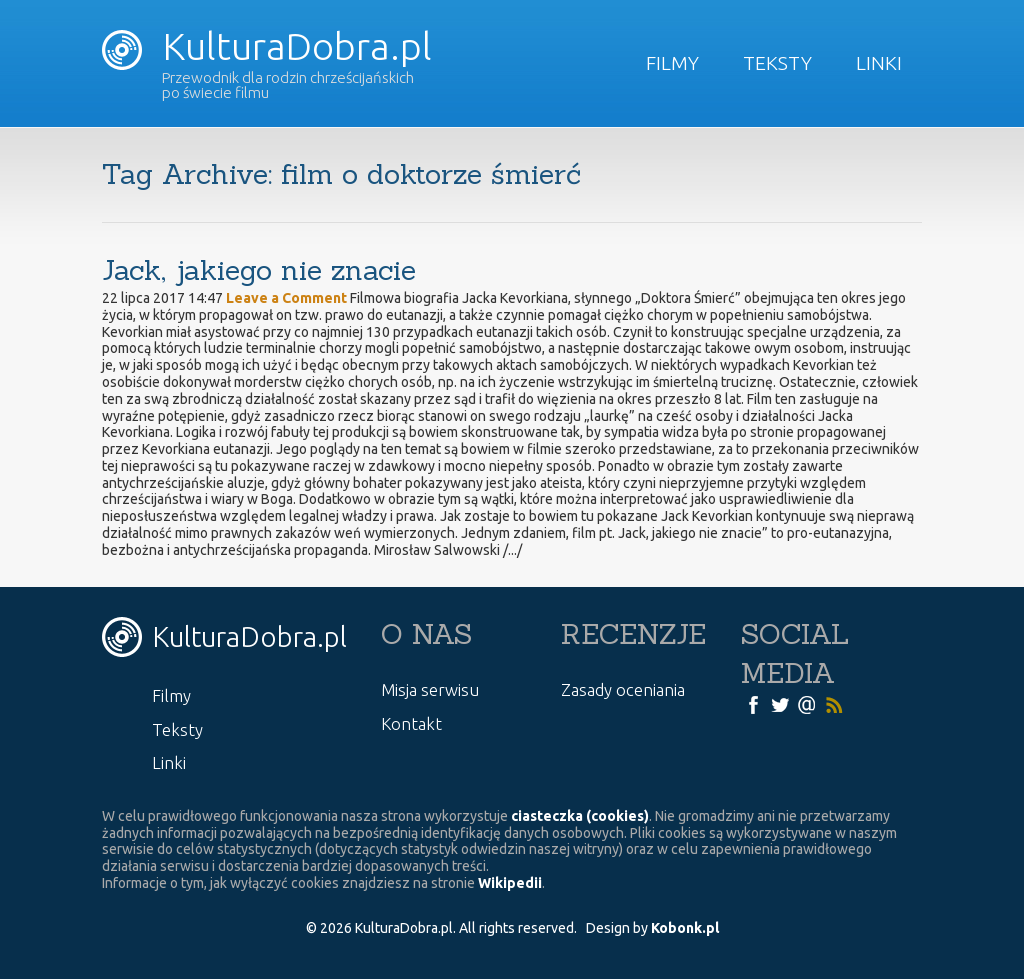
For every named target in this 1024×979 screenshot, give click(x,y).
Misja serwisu (430, 689)
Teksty (777, 63)
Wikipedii (510, 883)
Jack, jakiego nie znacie (259, 270)
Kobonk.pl (685, 928)
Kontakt (411, 723)
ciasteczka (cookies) (580, 816)
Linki (879, 63)
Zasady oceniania (623, 689)
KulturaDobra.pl (266, 46)
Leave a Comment (286, 298)
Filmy (672, 63)
